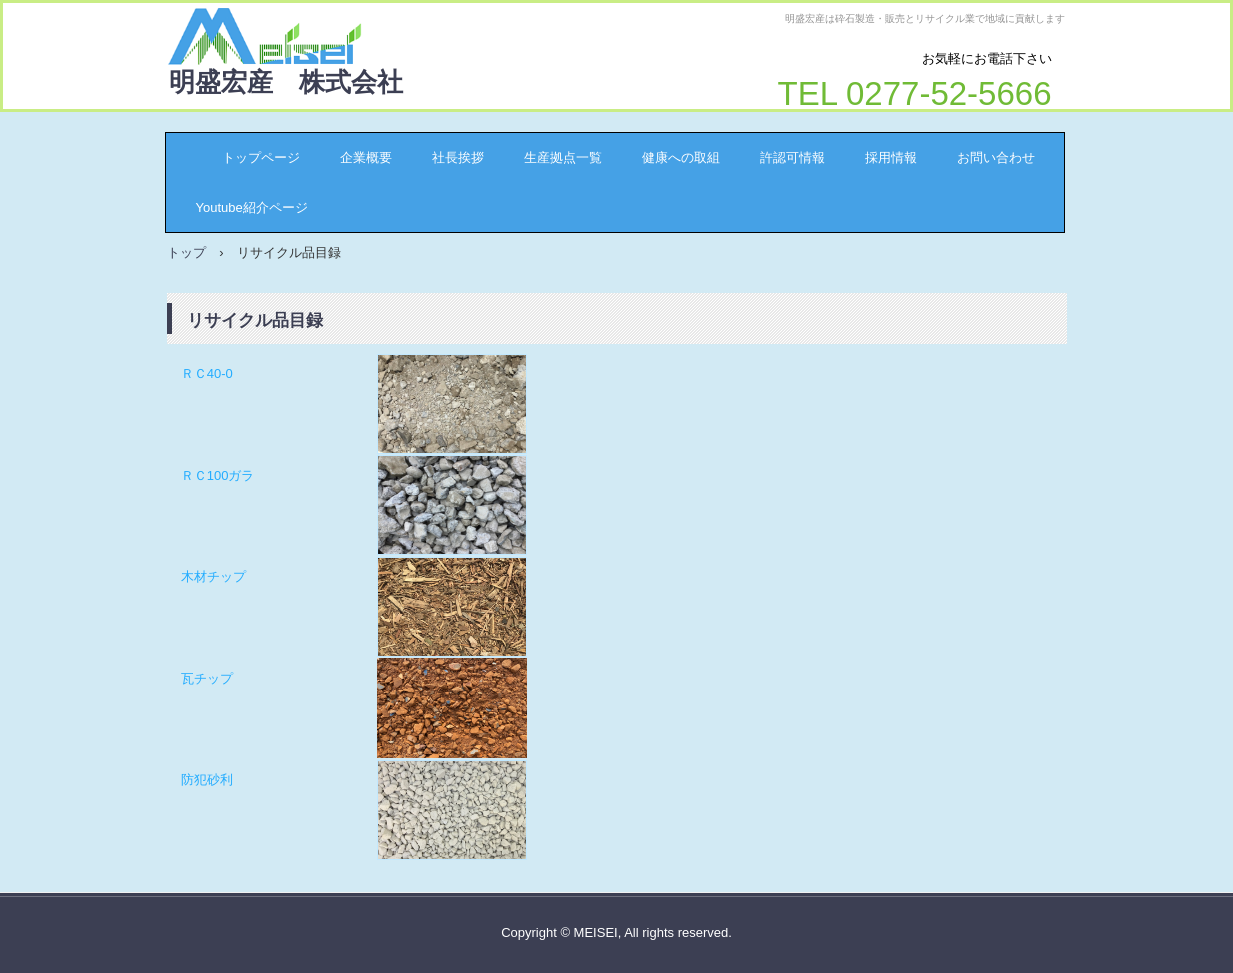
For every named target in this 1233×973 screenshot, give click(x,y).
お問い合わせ (996, 157)
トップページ (248, 157)
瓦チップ (207, 678)
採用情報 (891, 157)
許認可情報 (792, 157)
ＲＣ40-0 (207, 373)
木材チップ (213, 576)
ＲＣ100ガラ (218, 475)
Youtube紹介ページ (252, 207)
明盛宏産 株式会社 (286, 82)
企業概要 (366, 157)
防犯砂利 (207, 779)
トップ (186, 252)
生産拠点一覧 (563, 157)
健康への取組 (681, 157)
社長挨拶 (458, 157)
